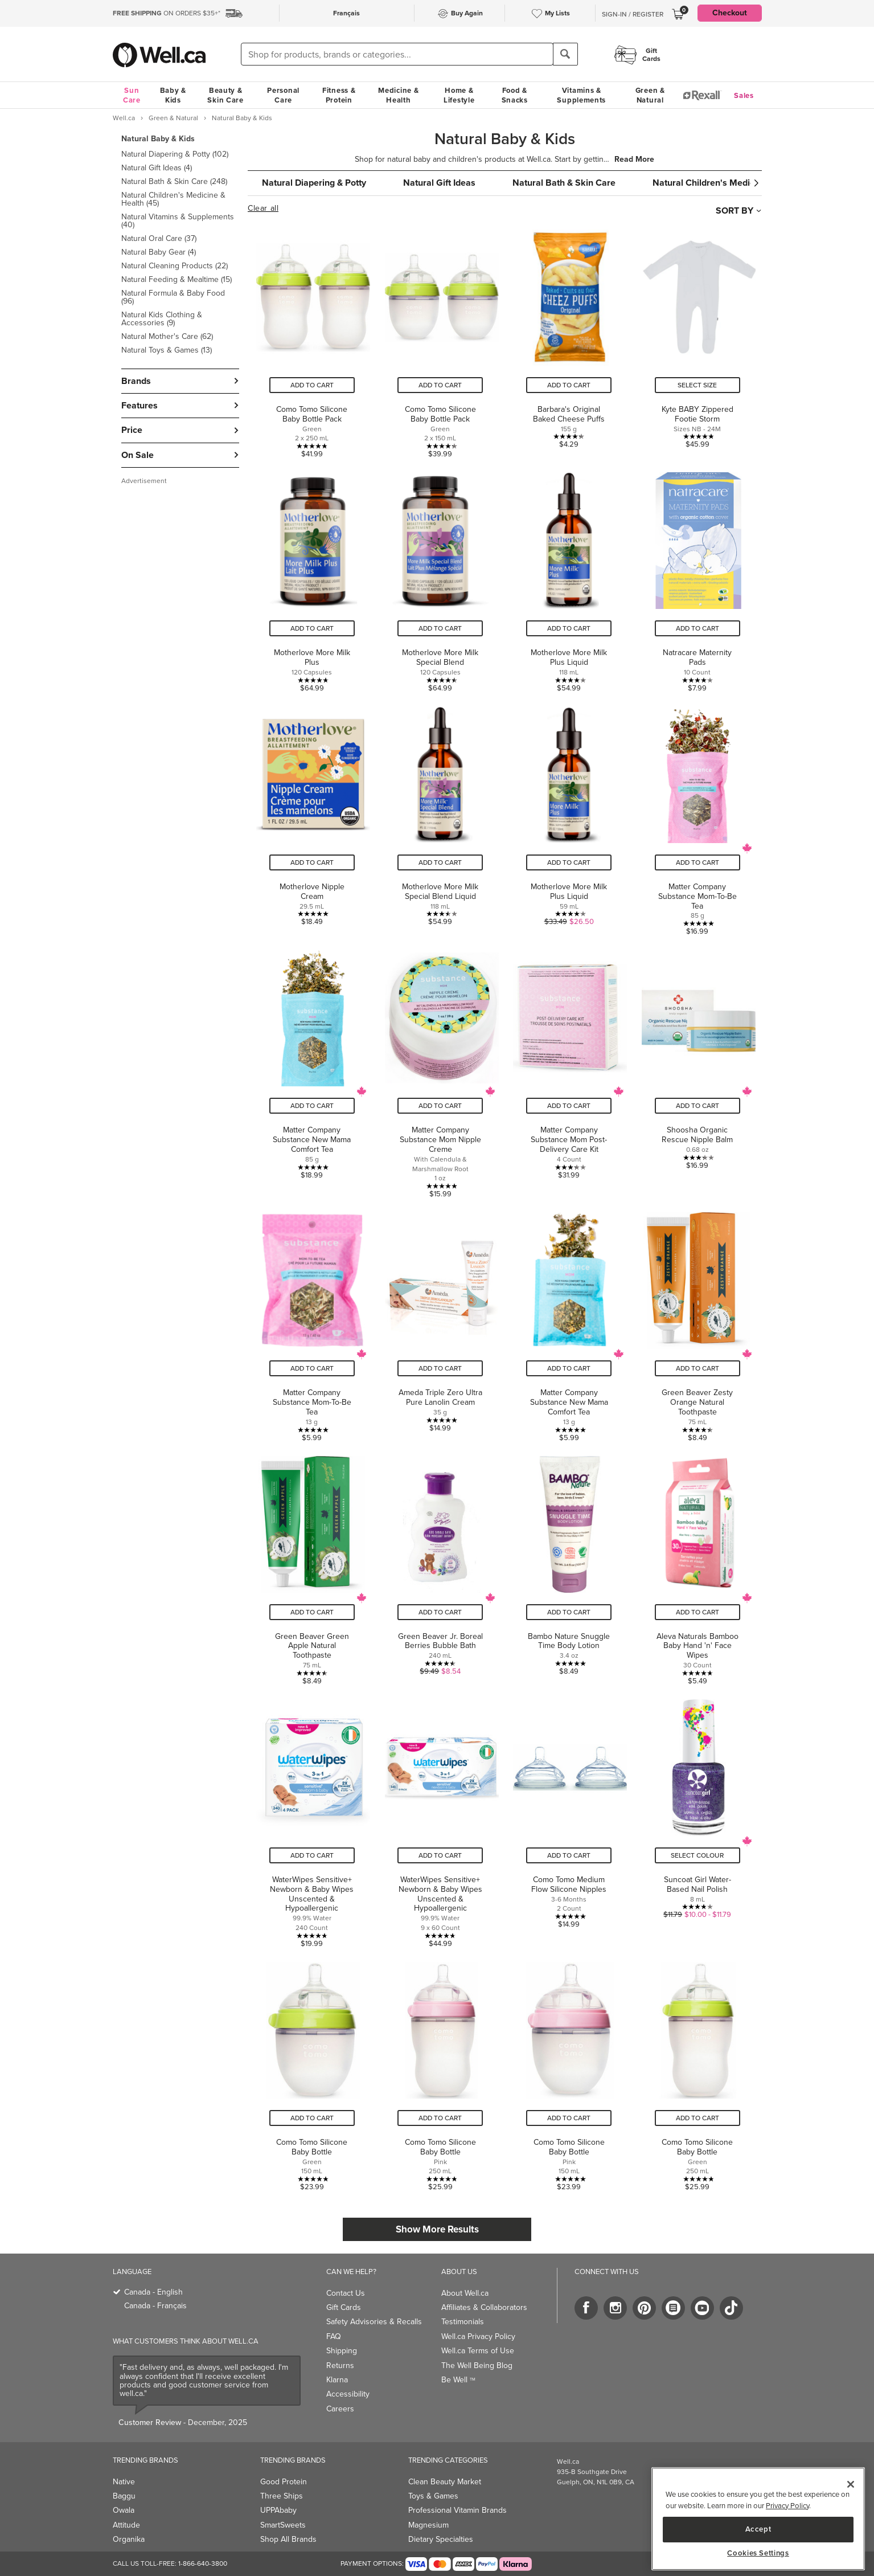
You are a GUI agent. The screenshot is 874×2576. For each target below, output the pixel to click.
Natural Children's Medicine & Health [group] (729, 183)
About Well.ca (465, 2293)
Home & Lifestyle (459, 95)
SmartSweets (283, 2525)
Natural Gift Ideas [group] (439, 183)
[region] (758, 2518)
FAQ (333, 2336)
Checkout (729, 13)
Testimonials (462, 2322)
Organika (129, 2539)
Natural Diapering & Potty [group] (314, 183)
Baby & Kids (173, 95)
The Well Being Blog (476, 2365)
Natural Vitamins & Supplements (177, 221)
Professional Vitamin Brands (457, 2510)
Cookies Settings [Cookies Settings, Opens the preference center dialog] (758, 2553)
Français (346, 13)
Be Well (458, 2380)
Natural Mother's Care (167, 336)
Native (124, 2482)
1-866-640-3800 (202, 2563)
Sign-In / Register (632, 14)
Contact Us (345, 2293)
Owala (123, 2510)
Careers (340, 2409)
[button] (180, 243)
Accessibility (348, 2394)
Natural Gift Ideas (156, 168)
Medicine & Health (398, 95)
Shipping (341, 2351)
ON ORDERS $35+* (166, 13)
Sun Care (132, 95)
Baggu (124, 2496)
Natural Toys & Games (166, 350)
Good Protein (283, 2482)
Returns (340, 2365)
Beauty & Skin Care (225, 95)
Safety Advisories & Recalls (374, 2322)
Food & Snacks (515, 95)
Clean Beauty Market (444, 2482)
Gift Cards (343, 2307)
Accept (758, 2529)
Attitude (126, 2525)
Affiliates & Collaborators (484, 2307)
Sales (744, 95)
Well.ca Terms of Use (477, 2351)
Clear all (263, 208)
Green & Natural (650, 95)
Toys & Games (433, 2496)
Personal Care (283, 95)
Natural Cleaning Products (174, 266)
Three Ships (281, 2496)
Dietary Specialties (440, 2539)
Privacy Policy (787, 2505)
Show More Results (437, 2229)
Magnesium (428, 2525)
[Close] (850, 2484)
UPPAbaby (278, 2510)
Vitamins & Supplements (581, 95)
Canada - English (153, 2292)
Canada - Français (155, 2306)
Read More (634, 159)
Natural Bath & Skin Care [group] (564, 183)
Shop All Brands (288, 2539)
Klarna (337, 2380)
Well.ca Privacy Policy (478, 2336)
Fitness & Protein (338, 95)
